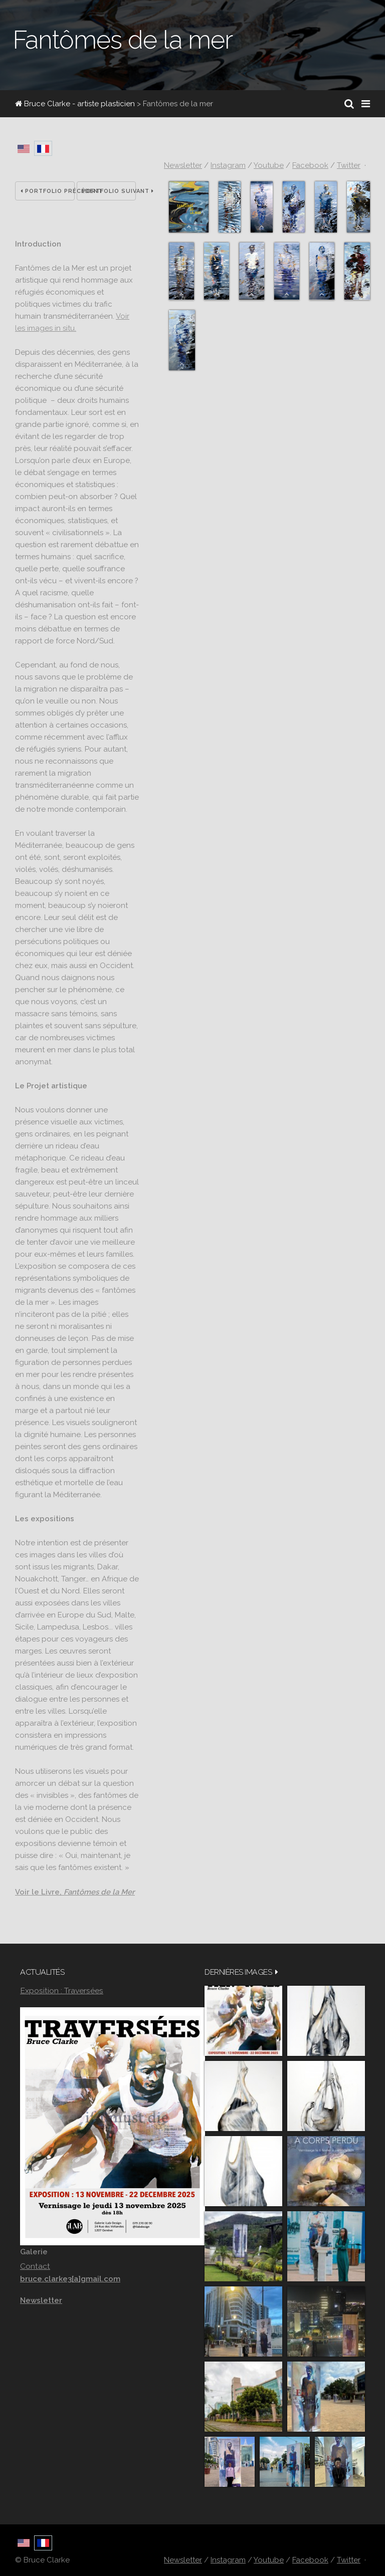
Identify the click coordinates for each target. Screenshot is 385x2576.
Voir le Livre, (75, 1892)
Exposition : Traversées (61, 1990)
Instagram (228, 165)
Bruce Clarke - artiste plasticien (75, 103)
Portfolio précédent (48, 191)
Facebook (310, 165)
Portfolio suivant (109, 191)
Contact (35, 2266)
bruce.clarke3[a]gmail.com (70, 2278)
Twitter (348, 165)
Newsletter (183, 165)
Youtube (269, 165)
